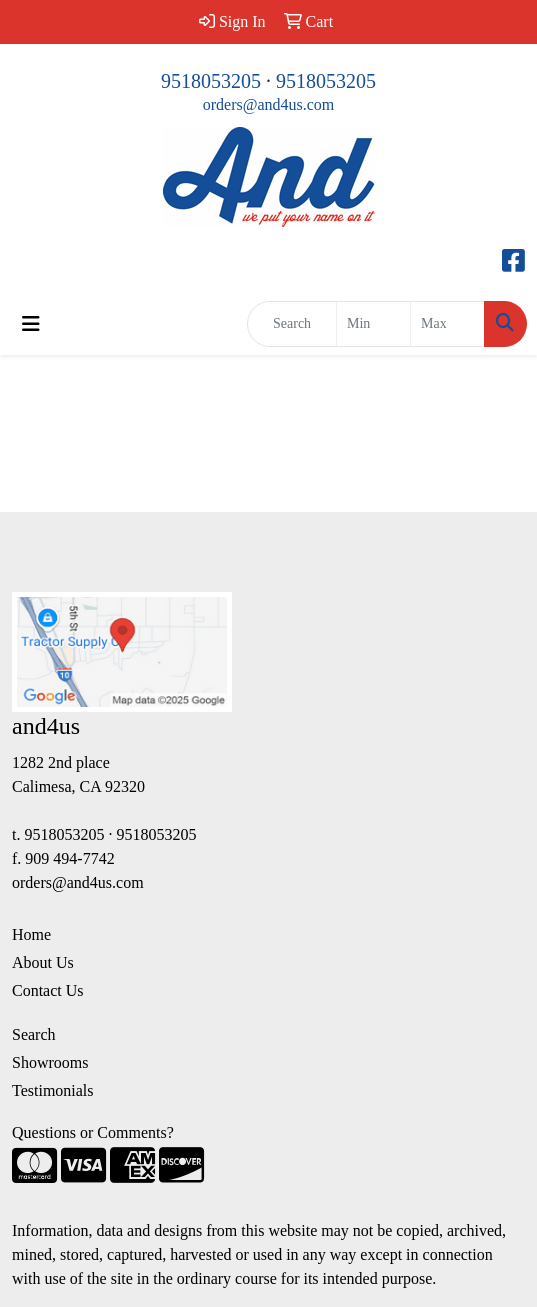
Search (34, 1034)
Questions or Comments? (93, 1132)
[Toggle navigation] (31, 324)
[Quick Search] (292, 324)
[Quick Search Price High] (447, 324)
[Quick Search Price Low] (373, 324)
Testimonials (53, 1090)
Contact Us (48, 990)
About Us (43, 962)
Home (31, 934)
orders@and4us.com (269, 104)
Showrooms (50, 1062)
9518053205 (211, 81)
